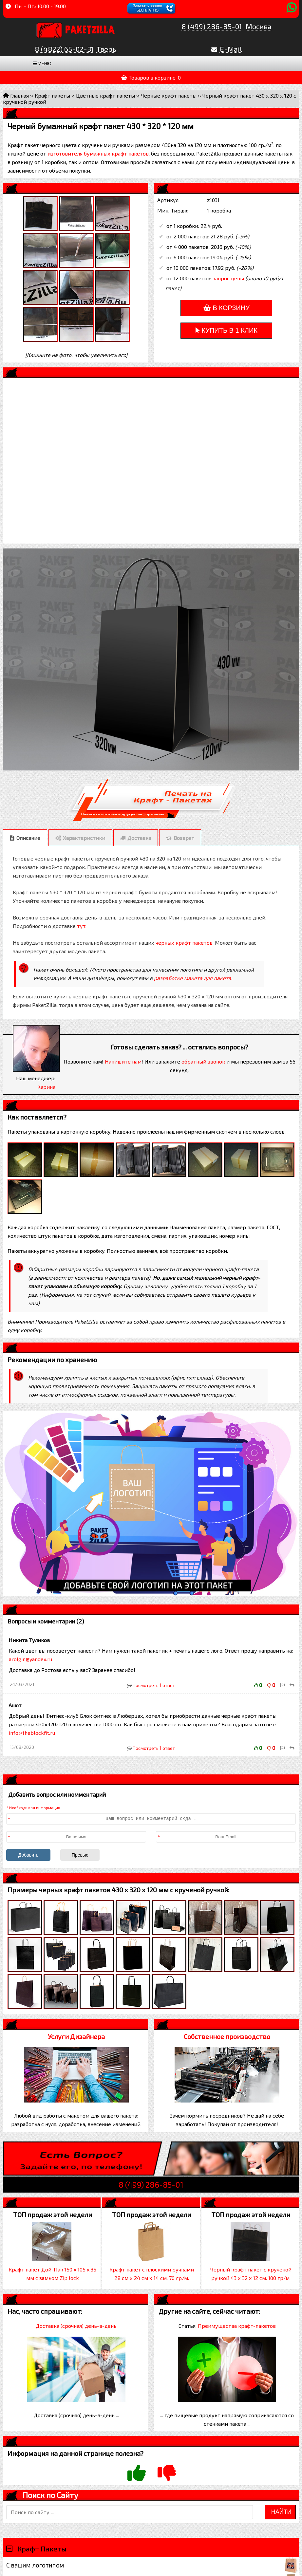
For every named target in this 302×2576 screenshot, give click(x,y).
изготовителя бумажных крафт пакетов (98, 153)
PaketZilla (90, 28)
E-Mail (231, 49)
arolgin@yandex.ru (30, 1659)
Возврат (184, 838)
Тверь (106, 49)
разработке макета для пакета (192, 978)
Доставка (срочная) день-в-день (76, 2326)
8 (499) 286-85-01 (211, 26)
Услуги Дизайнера (76, 2036)
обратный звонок (203, 1061)
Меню (42, 63)
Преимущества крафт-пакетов (237, 2326)
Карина (46, 1087)
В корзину (226, 307)
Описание (28, 838)
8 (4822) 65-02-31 (64, 49)
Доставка (139, 838)
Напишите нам (123, 1061)
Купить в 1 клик (226, 330)
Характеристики (84, 838)
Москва (259, 26)
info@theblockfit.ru (32, 1733)
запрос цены (228, 278)
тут (81, 926)
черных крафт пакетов (184, 942)
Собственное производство (227, 2036)
